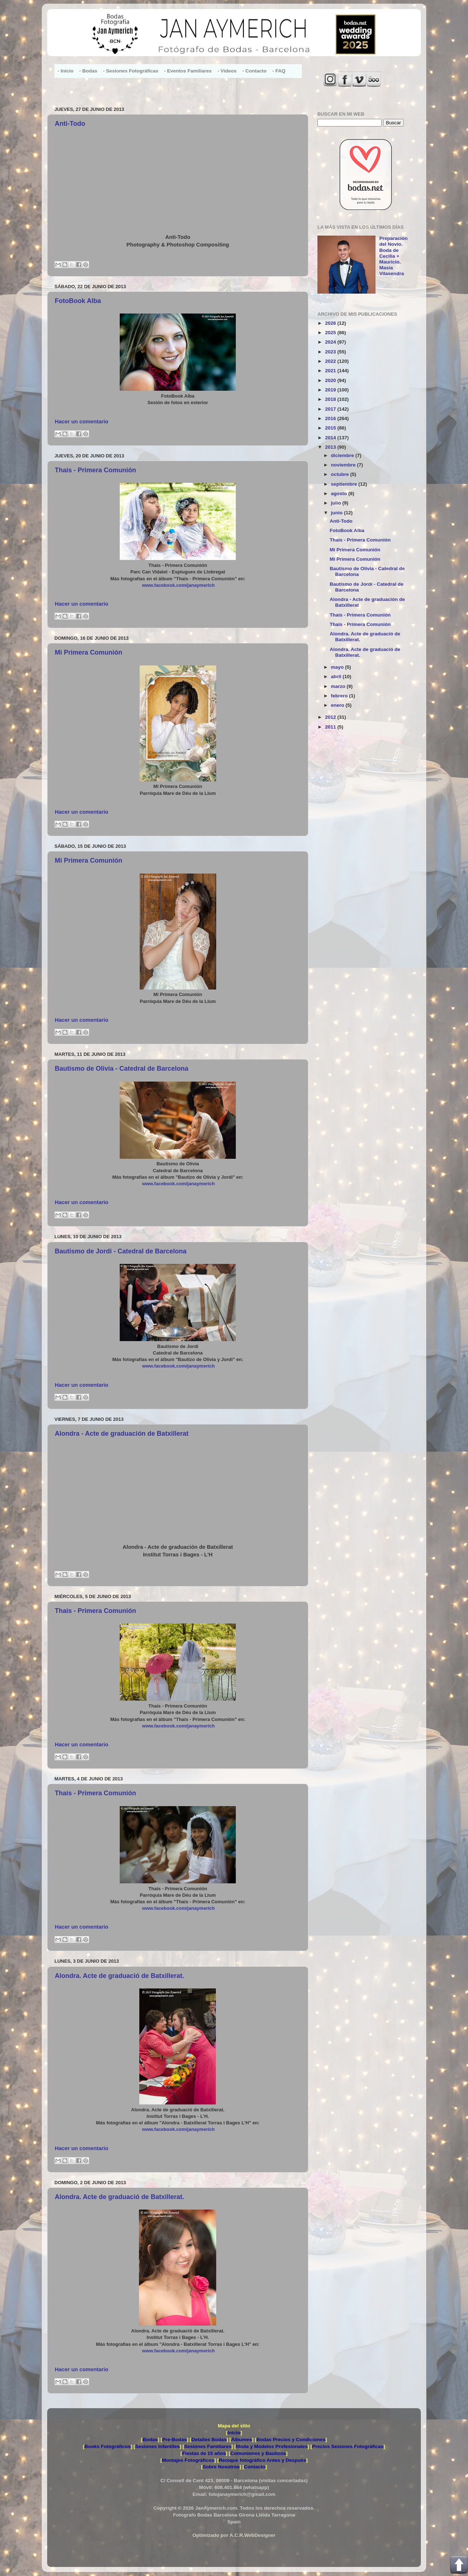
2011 (331, 727)
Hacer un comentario (81, 421)
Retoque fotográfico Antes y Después (262, 2460)
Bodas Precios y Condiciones (290, 2439)
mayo (338, 667)
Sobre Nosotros (221, 2466)
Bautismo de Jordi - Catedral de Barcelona (120, 1251)
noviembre (344, 465)
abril (336, 676)
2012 (331, 717)
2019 (331, 390)
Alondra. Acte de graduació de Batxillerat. (119, 1975)
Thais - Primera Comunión (95, 470)
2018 (331, 399)
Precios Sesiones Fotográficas (347, 2446)
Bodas (150, 2439)
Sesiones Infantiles (157, 2446)
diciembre (343, 455)
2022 (331, 361)
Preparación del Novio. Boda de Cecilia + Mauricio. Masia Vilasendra (393, 256)
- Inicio (66, 71)
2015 (331, 428)
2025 (331, 332)
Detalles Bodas (209, 2439)
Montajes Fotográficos (188, 2460)
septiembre (344, 484)
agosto (339, 493)
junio (337, 512)
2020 (331, 380)
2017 (331, 409)
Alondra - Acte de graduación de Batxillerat (121, 1433)
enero (338, 705)
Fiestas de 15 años (204, 2453)
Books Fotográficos (108, 2446)
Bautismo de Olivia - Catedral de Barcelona (121, 1068)
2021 (331, 370)
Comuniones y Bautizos (258, 2453)
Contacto (255, 2466)
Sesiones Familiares (207, 2446)
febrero (340, 695)
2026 (331, 323)
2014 (331, 437)
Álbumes (241, 2439)
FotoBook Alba (78, 300)
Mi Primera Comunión (88, 652)
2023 (331, 351)
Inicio (233, 2432)
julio (336, 503)
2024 (331, 342)
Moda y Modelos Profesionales (271, 2446)
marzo (339, 686)
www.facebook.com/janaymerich (178, 585)
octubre (340, 474)
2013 (331, 447)
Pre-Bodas (174, 2439)
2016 (331, 418)
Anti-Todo (70, 123)
